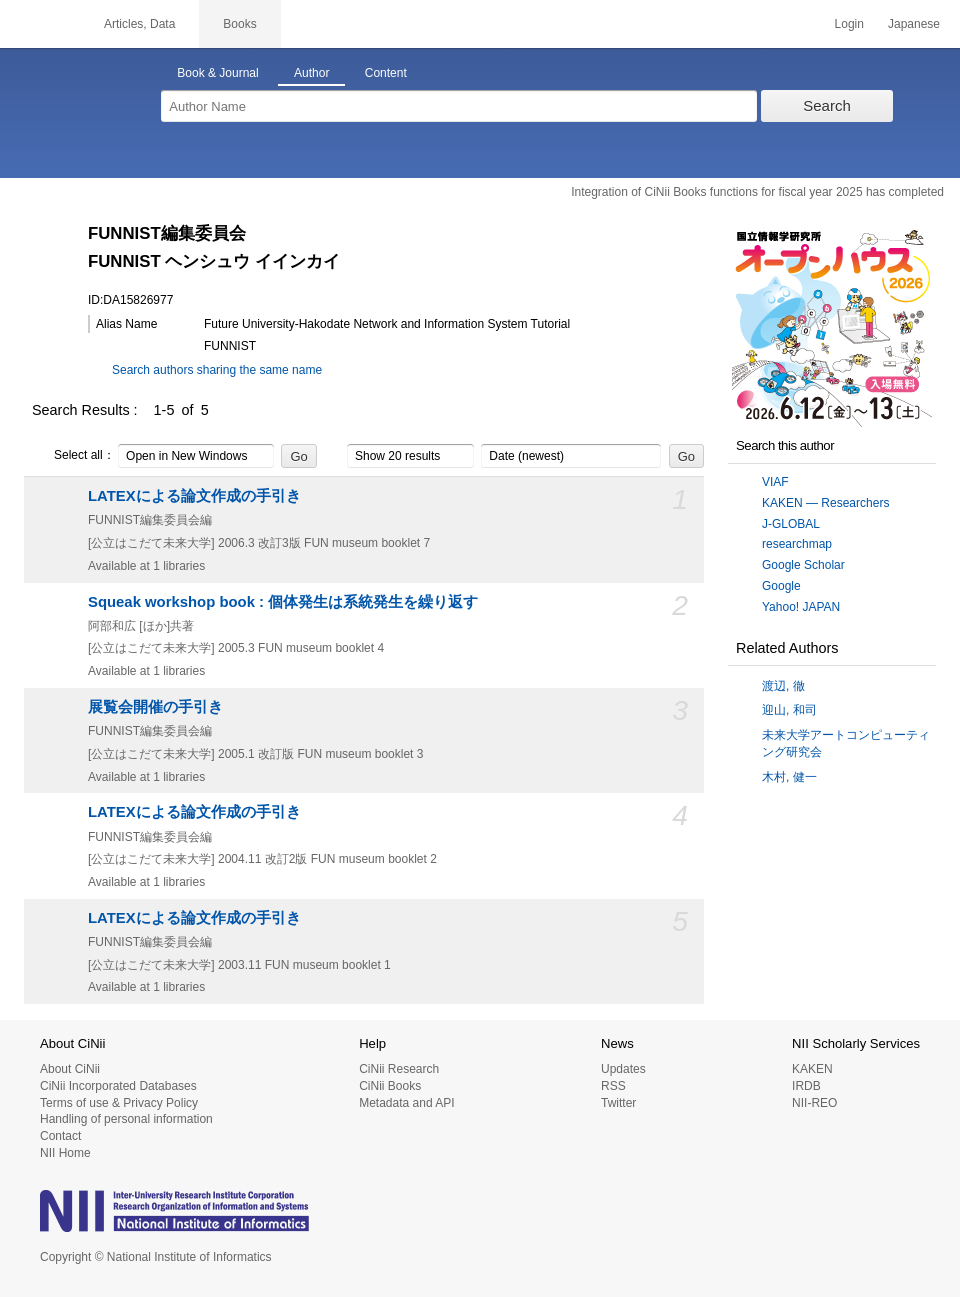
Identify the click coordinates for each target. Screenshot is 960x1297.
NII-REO (814, 1103)
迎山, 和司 (789, 710)
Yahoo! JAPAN (801, 607)
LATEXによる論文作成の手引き (194, 496)
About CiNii (70, 1069)
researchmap (797, 544)
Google (781, 586)
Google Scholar (803, 565)
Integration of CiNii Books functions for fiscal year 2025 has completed (757, 192)
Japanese (914, 24)
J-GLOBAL (791, 524)
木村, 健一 (789, 777)
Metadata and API (406, 1103)
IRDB (806, 1086)
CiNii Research (399, 1069)
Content (386, 73)
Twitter (618, 1103)
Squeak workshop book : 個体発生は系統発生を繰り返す (283, 602)
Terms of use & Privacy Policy (119, 1103)
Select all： (73, 456)
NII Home (65, 1153)
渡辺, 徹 (783, 686)
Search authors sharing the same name (217, 370)
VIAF (775, 482)
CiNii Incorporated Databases (118, 1086)
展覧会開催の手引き (155, 707)
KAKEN (812, 1069)
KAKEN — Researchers (825, 503)
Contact (60, 1136)
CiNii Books (390, 1086)
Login (849, 24)
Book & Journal (217, 73)
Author (311, 73)
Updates (623, 1069)
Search (827, 105)
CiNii (40, 24)
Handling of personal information (126, 1119)
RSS (613, 1086)
